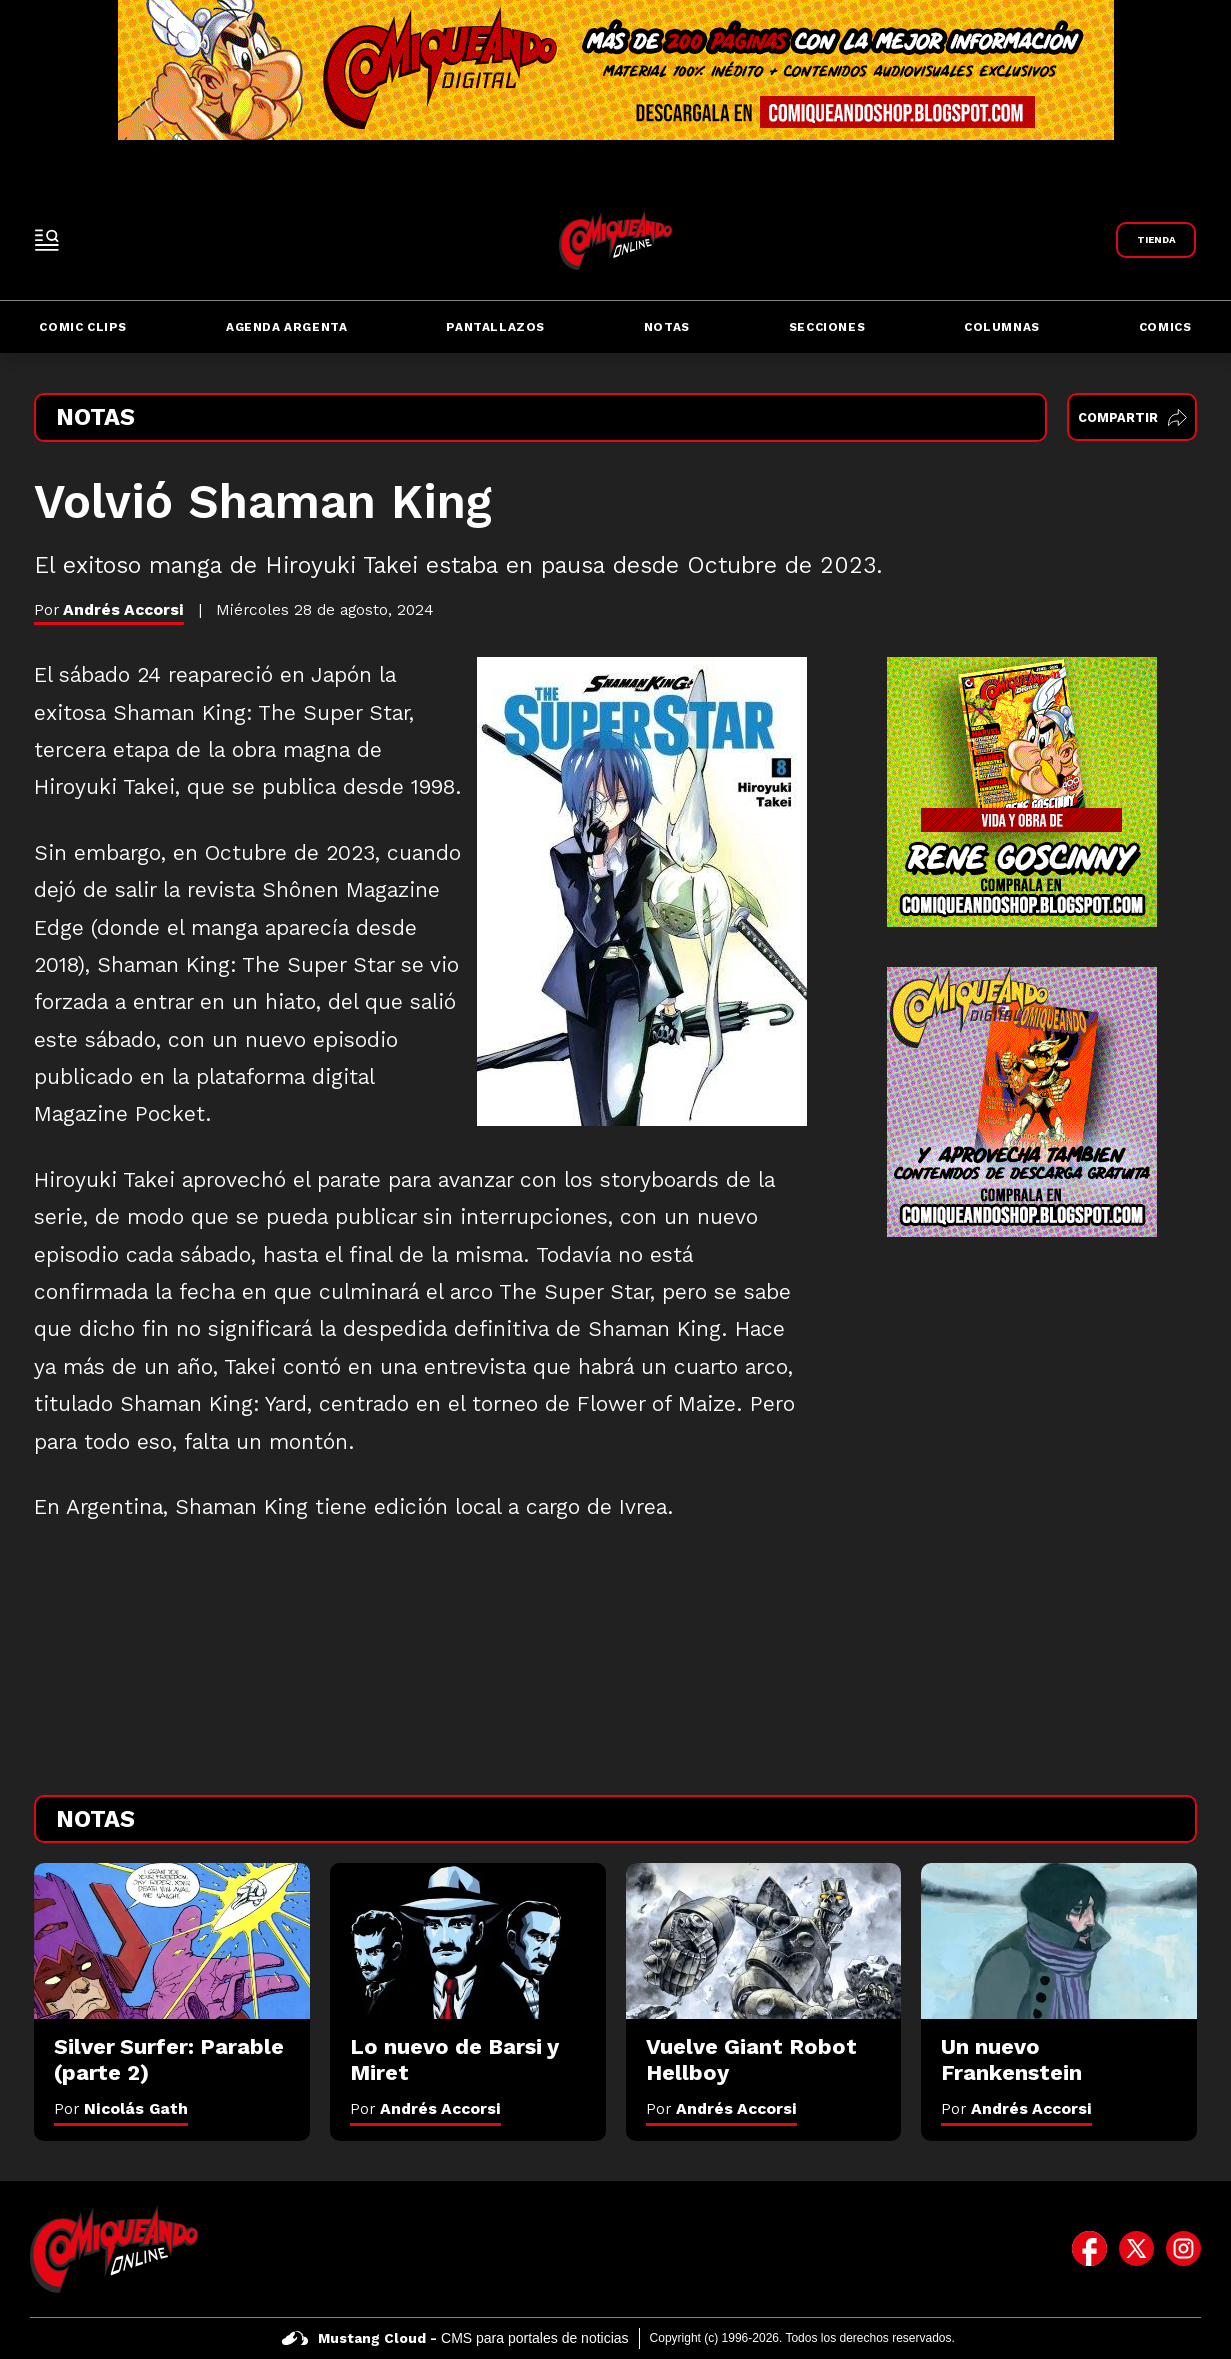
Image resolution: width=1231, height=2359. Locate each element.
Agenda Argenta (286, 327)
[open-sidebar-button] (47, 240)
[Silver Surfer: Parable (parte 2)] (172, 1940)
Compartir (1132, 417)
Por (121, 2108)
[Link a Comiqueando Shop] (1156, 240)
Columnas (1002, 327)
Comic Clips (83, 327)
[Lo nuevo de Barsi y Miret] (468, 1940)
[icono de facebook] (1089, 2249)
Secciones (827, 327)
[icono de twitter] (1136, 2249)
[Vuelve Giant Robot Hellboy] (764, 1940)
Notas (667, 327)
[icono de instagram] (1183, 2249)
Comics (1165, 327)
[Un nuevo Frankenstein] (1059, 1940)
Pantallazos (495, 327)
